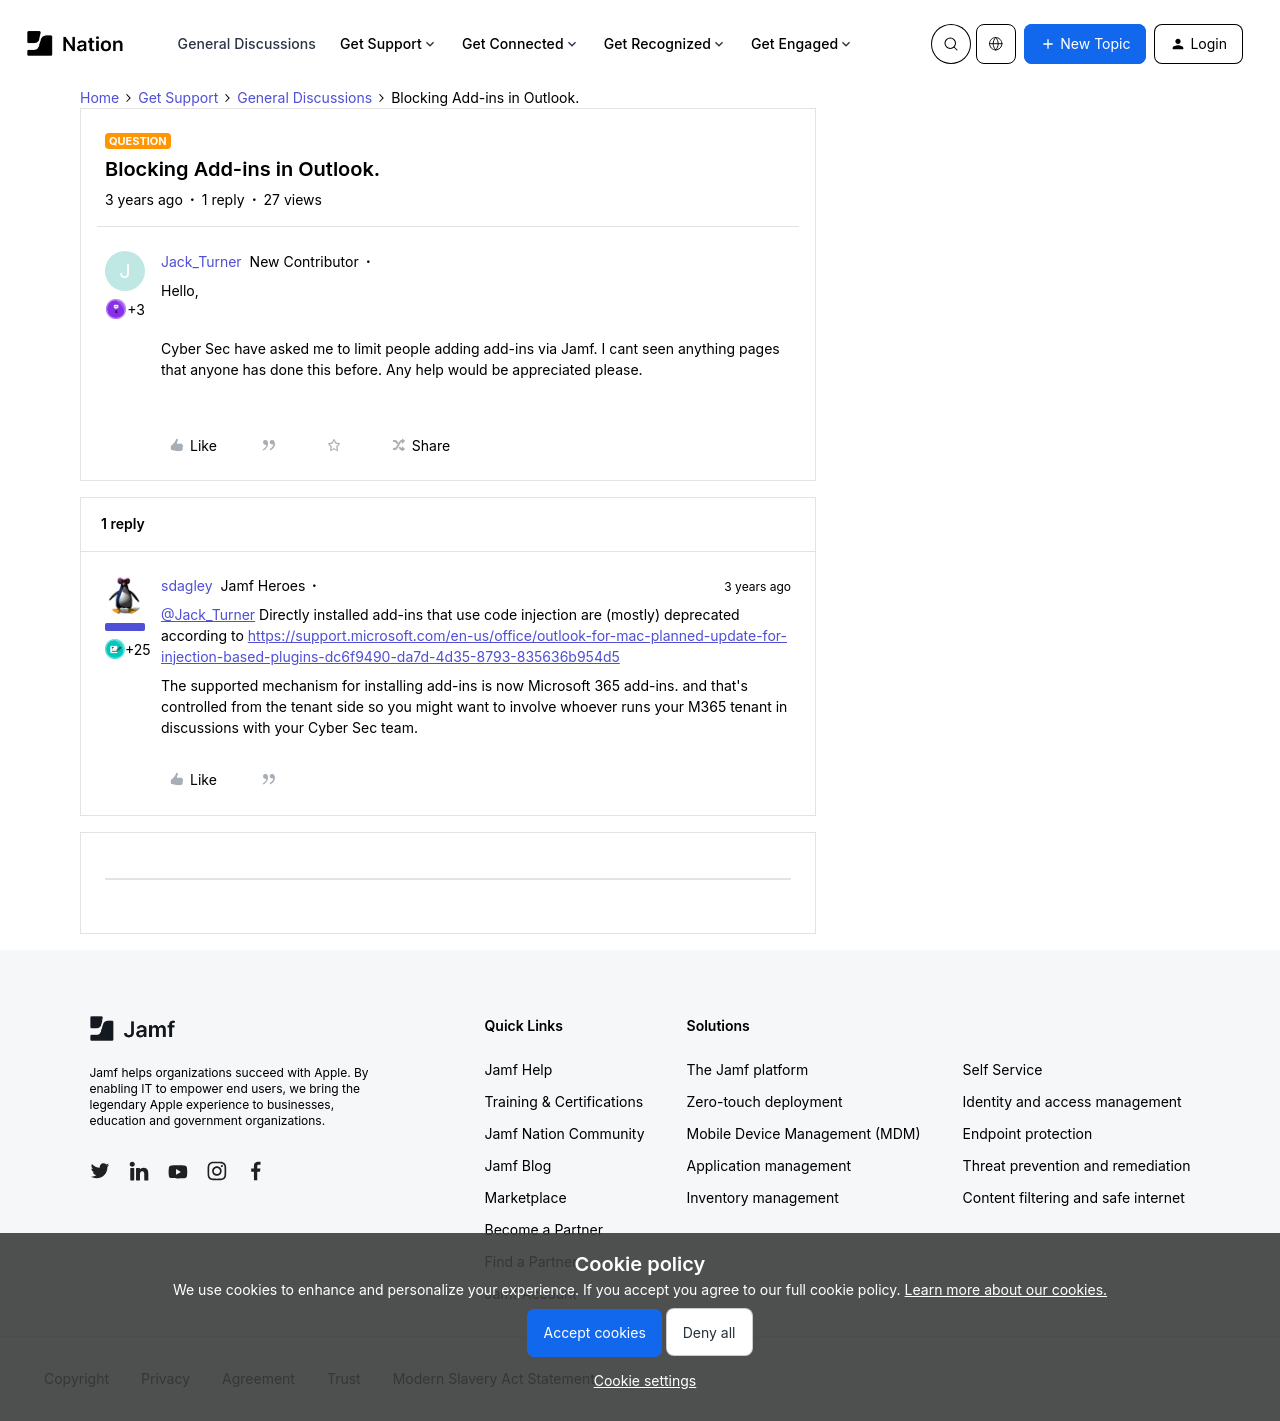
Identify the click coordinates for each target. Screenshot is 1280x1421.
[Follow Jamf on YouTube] (178, 1171)
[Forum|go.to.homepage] (75, 43)
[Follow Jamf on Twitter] (100, 1171)
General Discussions (247, 43)
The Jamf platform (748, 1069)
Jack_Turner (201, 261)
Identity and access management (1072, 1101)
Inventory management (763, 1197)
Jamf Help (519, 1069)
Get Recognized (665, 43)
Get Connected (521, 43)
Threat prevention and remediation (1077, 1165)
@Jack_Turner (208, 614)
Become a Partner (544, 1229)
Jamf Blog (518, 1165)
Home (99, 97)
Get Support (389, 43)
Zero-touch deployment (765, 1101)
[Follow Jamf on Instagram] (217, 1171)
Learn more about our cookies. (1006, 1289)
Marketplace (526, 1197)
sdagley (187, 585)
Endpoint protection (1028, 1133)
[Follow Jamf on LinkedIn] (139, 1171)
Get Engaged (802, 43)
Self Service (1003, 1069)
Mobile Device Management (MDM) (804, 1133)
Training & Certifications (564, 1101)
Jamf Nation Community (565, 1133)
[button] (1085, 44)
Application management (769, 1165)
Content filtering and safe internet (1074, 1197)
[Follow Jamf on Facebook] (256, 1171)
